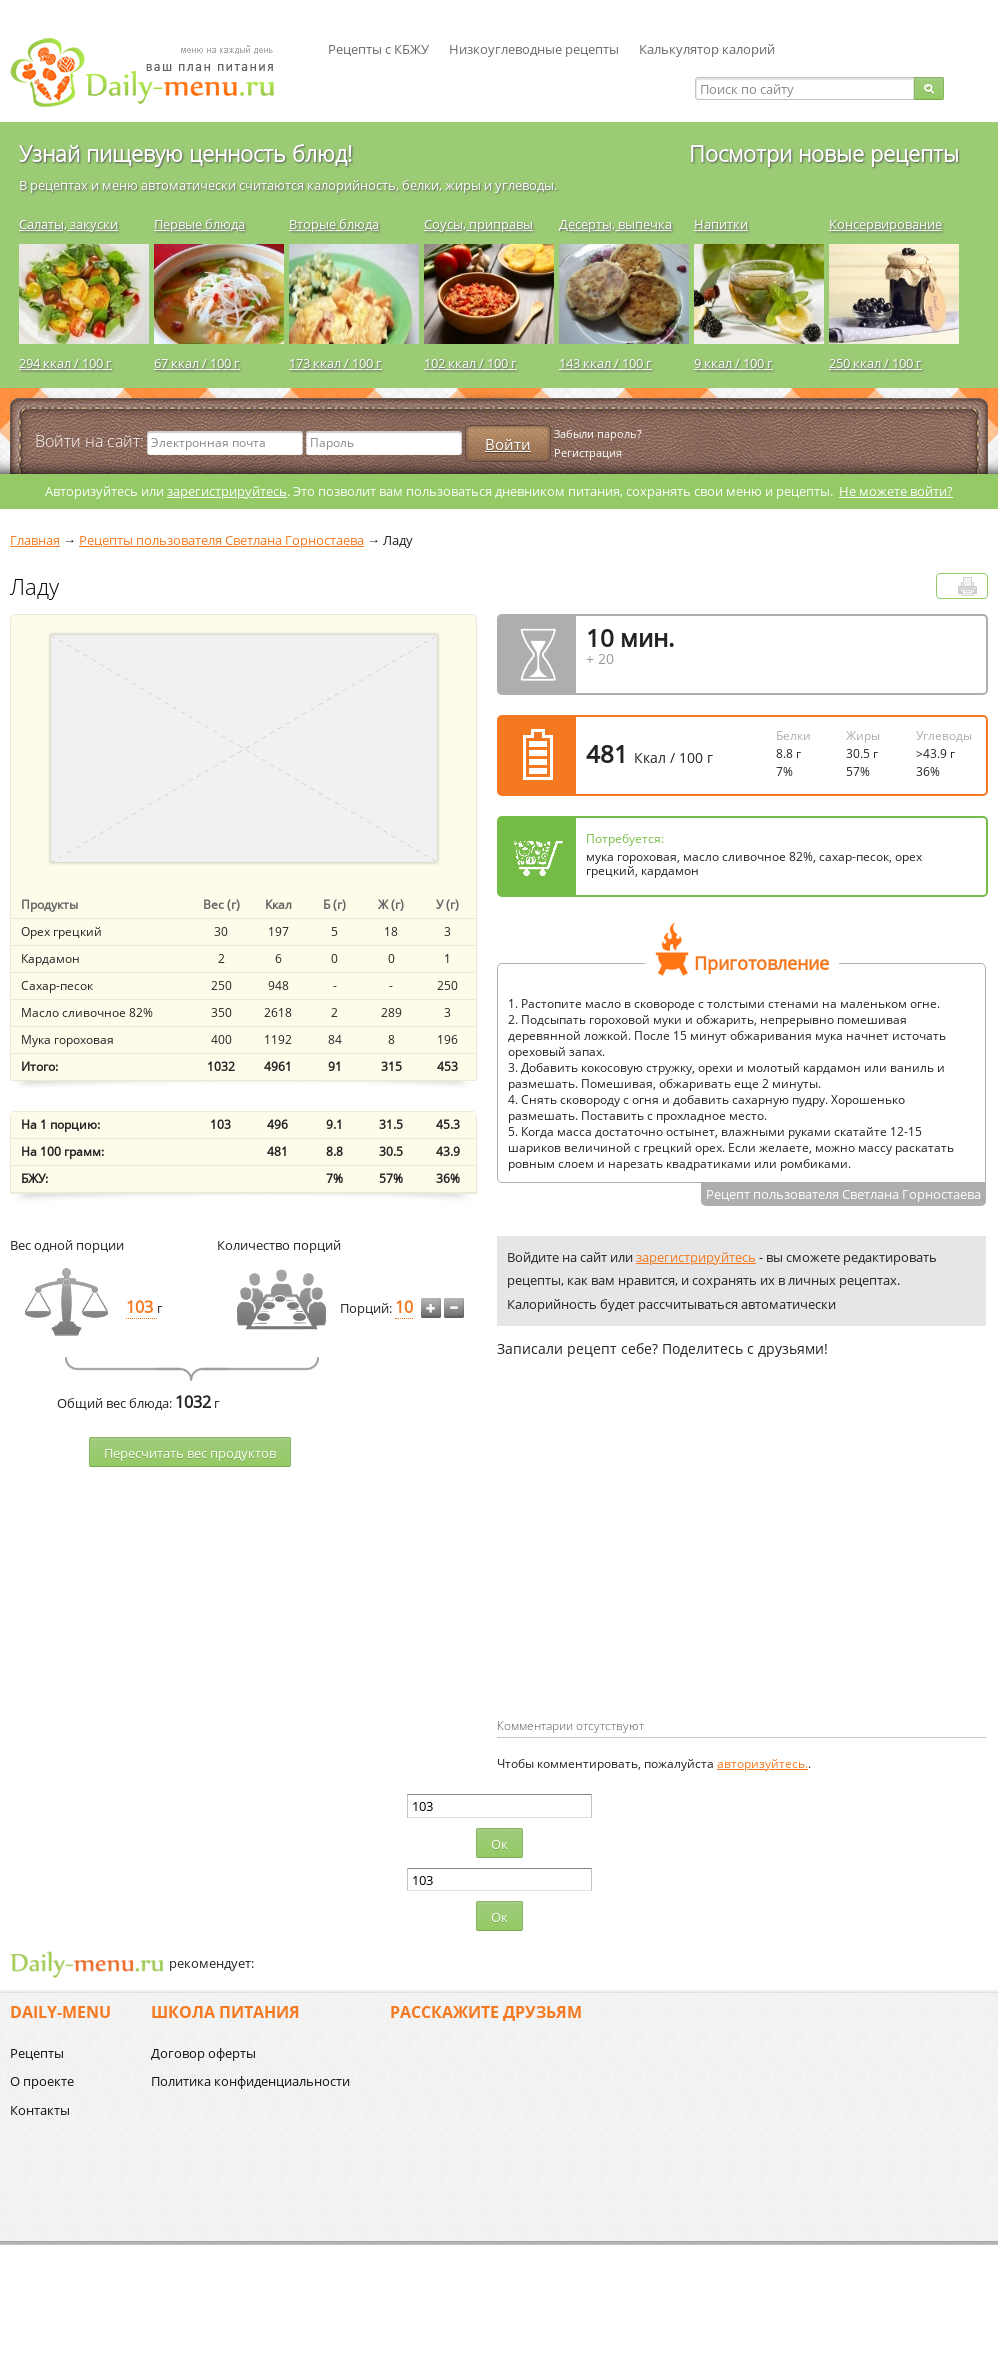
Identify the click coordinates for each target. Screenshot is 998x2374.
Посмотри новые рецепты (824, 153)
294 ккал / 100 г (65, 363)
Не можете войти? (896, 491)
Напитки (721, 224)
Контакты (40, 2110)
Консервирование (885, 224)
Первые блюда (199, 224)
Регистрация (588, 452)
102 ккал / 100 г (470, 363)
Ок (499, 1844)
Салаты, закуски (68, 224)
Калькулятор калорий (707, 49)
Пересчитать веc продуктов (190, 1453)
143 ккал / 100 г (605, 363)
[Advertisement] (642, 1570)
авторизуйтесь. (762, 1763)
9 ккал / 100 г (733, 363)
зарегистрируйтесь (227, 491)
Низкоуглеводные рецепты (534, 49)
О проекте (42, 2081)
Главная (35, 540)
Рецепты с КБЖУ (378, 49)
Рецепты (37, 2053)
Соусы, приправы (478, 224)
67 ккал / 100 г (197, 363)
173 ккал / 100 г (335, 363)
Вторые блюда (334, 224)
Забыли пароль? (598, 433)
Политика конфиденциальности (250, 2081)
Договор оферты (203, 2053)
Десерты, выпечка (615, 224)
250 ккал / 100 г (875, 363)
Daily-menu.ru (155, 72)
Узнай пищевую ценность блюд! (185, 153)
